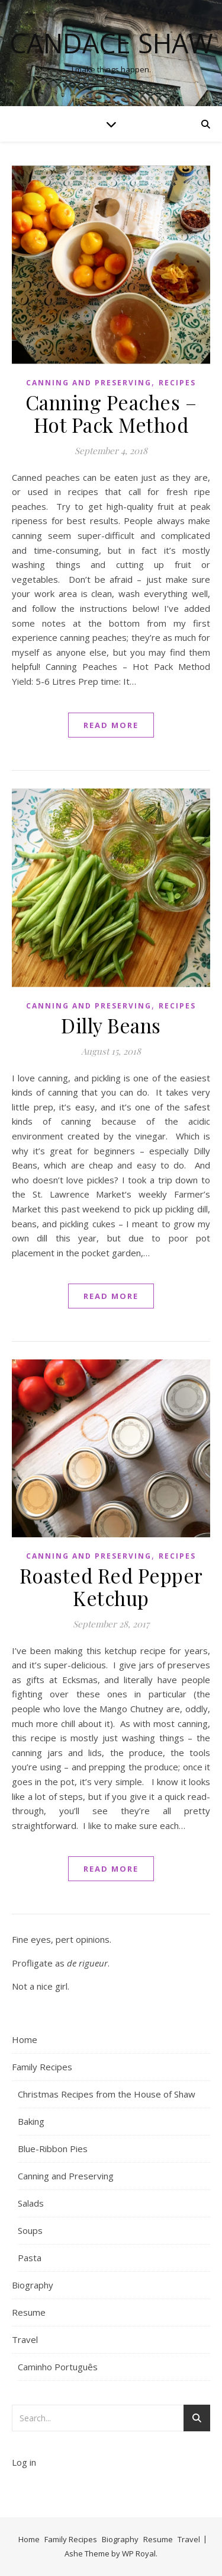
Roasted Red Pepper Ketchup (111, 1586)
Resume (29, 2312)
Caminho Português (58, 2367)
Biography (32, 2285)
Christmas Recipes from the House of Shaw (106, 2094)
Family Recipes (42, 2067)
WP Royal (139, 2553)
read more (111, 725)
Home (24, 2039)
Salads (31, 2203)
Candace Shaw (111, 43)
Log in (24, 2462)
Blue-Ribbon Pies (53, 2148)
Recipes (177, 383)
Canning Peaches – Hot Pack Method (111, 413)
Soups (30, 2230)
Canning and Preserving (89, 383)
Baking (31, 2121)
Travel (25, 2339)
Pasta (29, 2258)
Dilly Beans (111, 1025)
